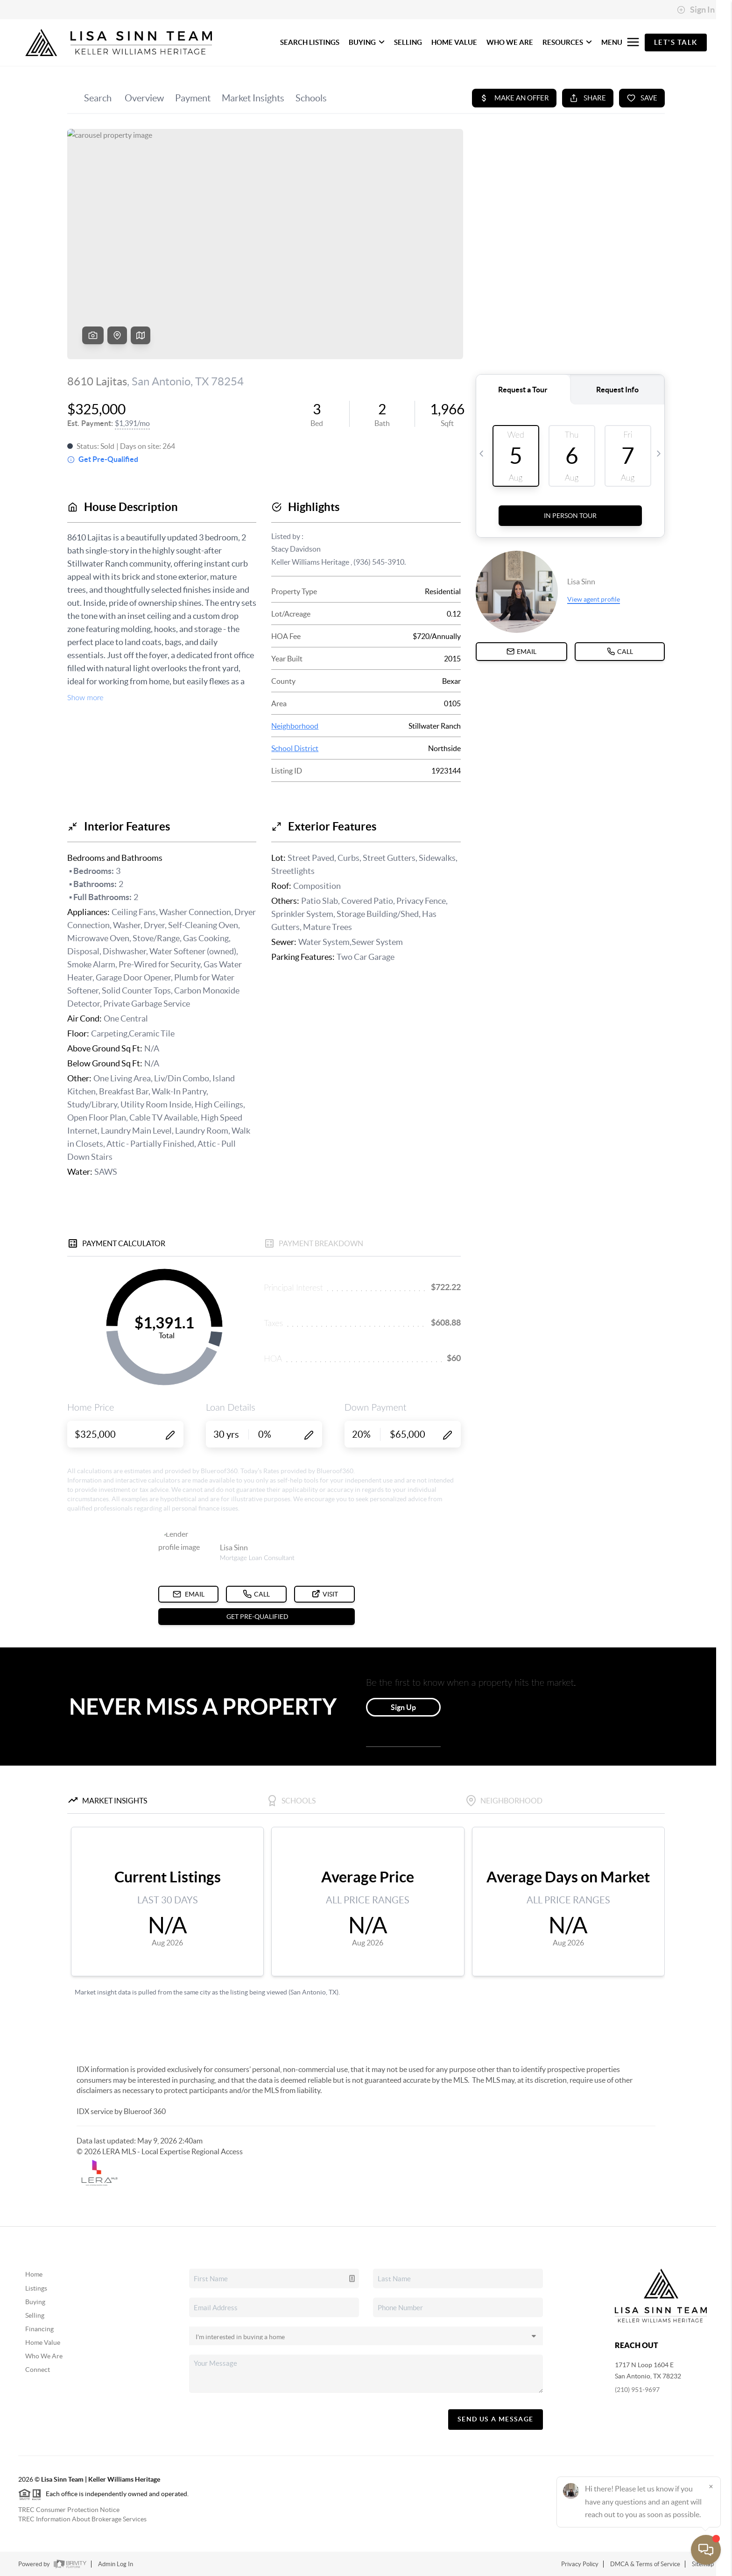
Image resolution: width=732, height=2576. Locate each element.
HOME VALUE (454, 42)
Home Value (42, 2342)
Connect (37, 2369)
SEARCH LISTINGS (309, 42)
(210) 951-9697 (637, 2389)
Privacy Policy (579, 2564)
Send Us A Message (496, 2419)
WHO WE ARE (509, 42)
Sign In (696, 9)
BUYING (367, 42)
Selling (34, 2315)
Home (33, 2274)
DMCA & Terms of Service (645, 2564)
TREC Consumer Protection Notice (69, 2509)
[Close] (711, 2486)
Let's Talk (675, 42)
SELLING (408, 42)
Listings (36, 2288)
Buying (35, 2302)
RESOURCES (567, 42)
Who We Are (44, 2356)
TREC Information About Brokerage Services (82, 2519)
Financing (39, 2329)
